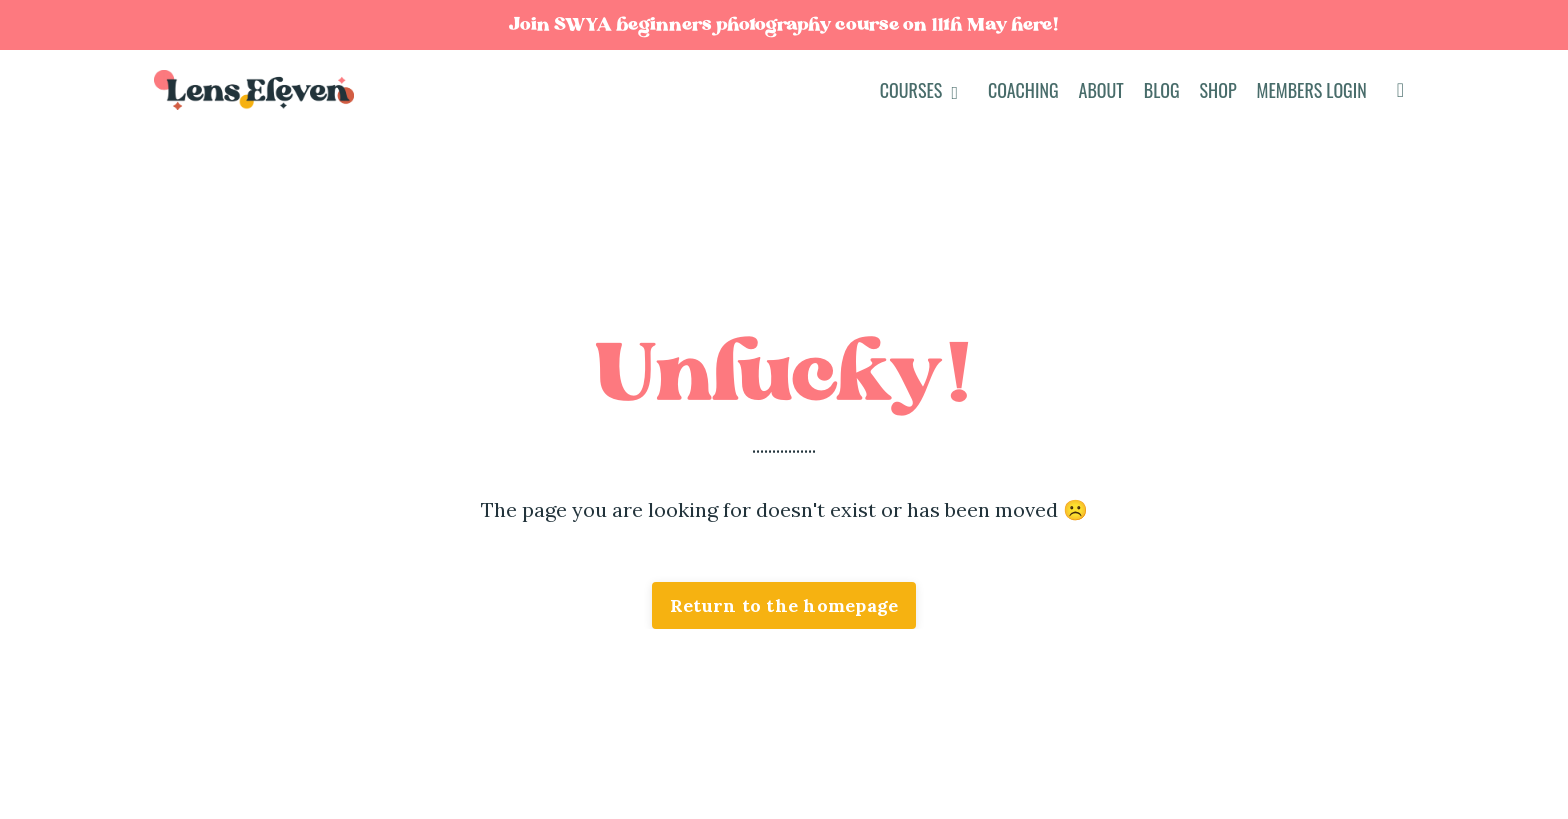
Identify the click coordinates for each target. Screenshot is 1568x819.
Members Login (1312, 90)
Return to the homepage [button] (784, 605)
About (1101, 90)
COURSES (919, 90)
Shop (1218, 90)
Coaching (1023, 90)
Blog (1162, 90)
